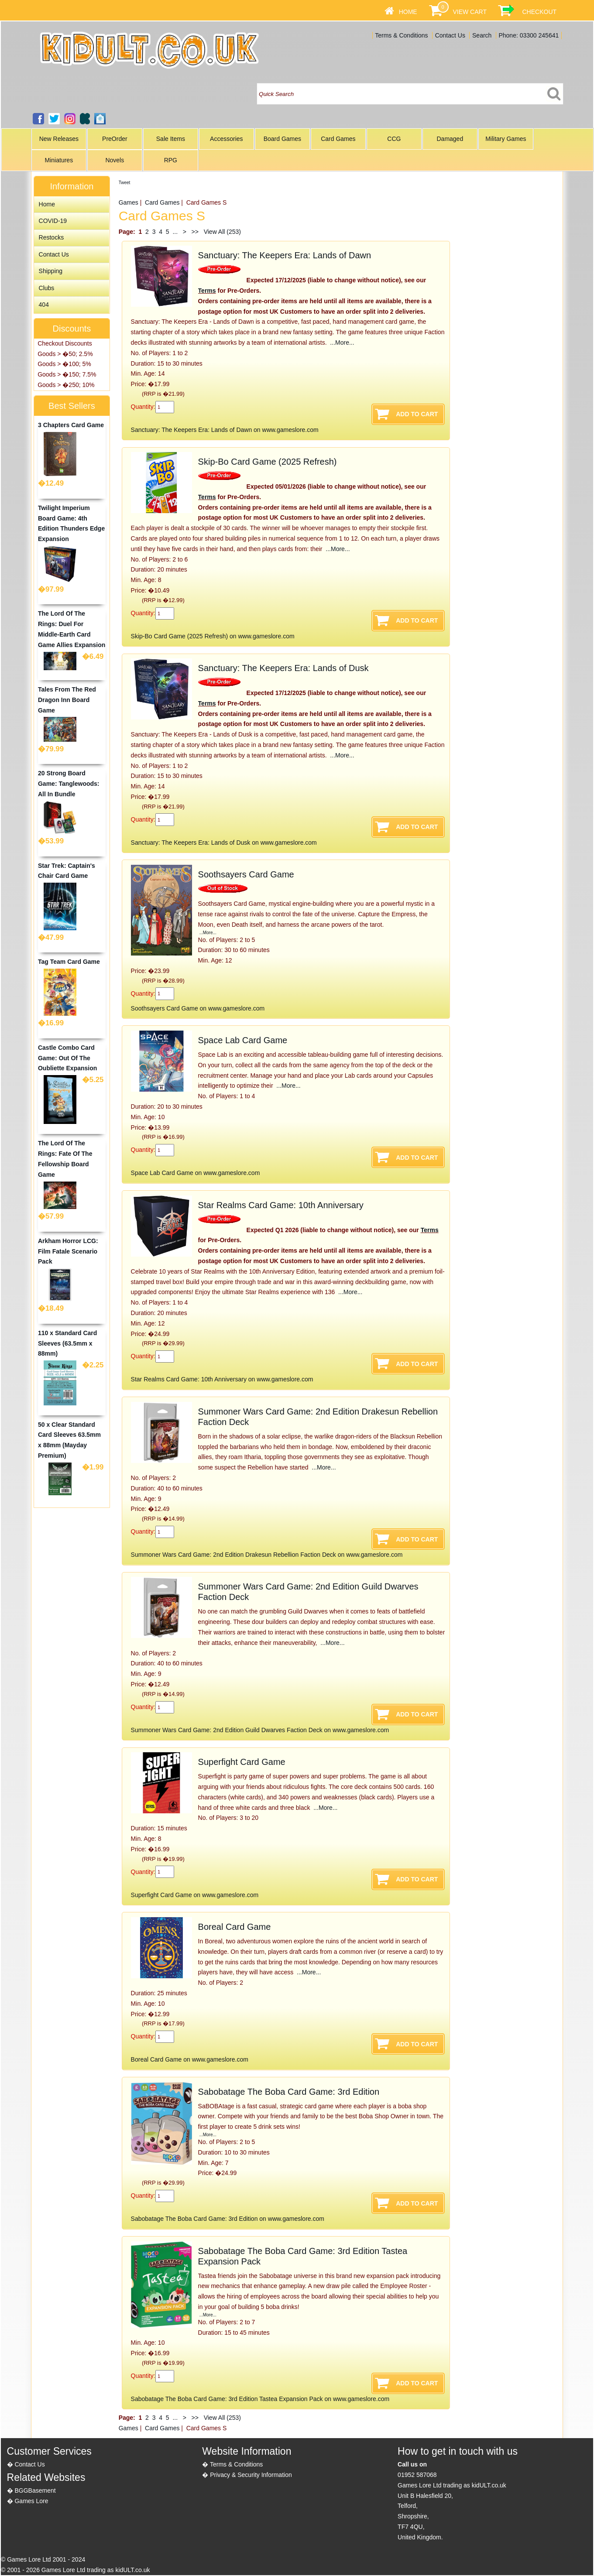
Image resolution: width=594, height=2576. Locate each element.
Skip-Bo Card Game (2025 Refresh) (267, 461)
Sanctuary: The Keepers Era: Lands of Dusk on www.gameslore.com (224, 842)
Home (408, 11)
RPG (170, 160)
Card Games (338, 138)
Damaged (449, 138)
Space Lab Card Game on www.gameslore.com (195, 1172)
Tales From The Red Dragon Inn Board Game (67, 700)
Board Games (282, 138)
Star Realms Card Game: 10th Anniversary (281, 1205)
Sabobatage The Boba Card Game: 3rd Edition (288, 2091)
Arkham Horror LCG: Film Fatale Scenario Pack (68, 1251)
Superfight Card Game (241, 1762)
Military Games (505, 138)
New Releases (59, 138)
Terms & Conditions (401, 35)
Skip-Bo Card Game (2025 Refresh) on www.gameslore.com (213, 636)
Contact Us (450, 35)
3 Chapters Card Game (71, 424)
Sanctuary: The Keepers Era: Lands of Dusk (283, 668)
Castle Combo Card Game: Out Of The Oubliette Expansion (67, 1058)
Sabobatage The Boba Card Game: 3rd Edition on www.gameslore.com (227, 2218)
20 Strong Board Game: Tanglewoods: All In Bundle (69, 784)
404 (44, 304)
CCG (394, 138)
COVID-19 (53, 220)
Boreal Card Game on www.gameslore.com (189, 2059)
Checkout (539, 11)
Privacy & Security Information (251, 2474)
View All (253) (221, 231)
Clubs (47, 287)
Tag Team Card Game (69, 961)
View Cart (469, 11)
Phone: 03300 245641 (528, 35)
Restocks (51, 237)
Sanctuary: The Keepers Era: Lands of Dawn (284, 255)
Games (128, 202)
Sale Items (170, 138)
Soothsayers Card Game (246, 874)
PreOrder (114, 138)
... (175, 231)
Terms (207, 290)
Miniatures (59, 160)
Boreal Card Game (234, 1927)
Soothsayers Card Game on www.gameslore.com (198, 1008)
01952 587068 (417, 2474)
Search (481, 35)
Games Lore (31, 2500)
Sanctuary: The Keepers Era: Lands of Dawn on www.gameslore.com (225, 429)
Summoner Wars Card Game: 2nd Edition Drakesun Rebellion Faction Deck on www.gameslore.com (267, 1554)
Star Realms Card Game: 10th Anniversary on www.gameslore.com (222, 1379)
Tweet (124, 182)
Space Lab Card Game (243, 1040)
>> (195, 231)
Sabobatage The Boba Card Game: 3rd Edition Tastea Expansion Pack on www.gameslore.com (260, 2398)
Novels (114, 160)
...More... (341, 342)
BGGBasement (34, 2490)
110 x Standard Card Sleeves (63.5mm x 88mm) (67, 1343)
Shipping (51, 270)
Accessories (226, 138)
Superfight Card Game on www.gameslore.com (195, 1894)
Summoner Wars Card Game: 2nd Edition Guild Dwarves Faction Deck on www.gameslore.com (260, 1729)
